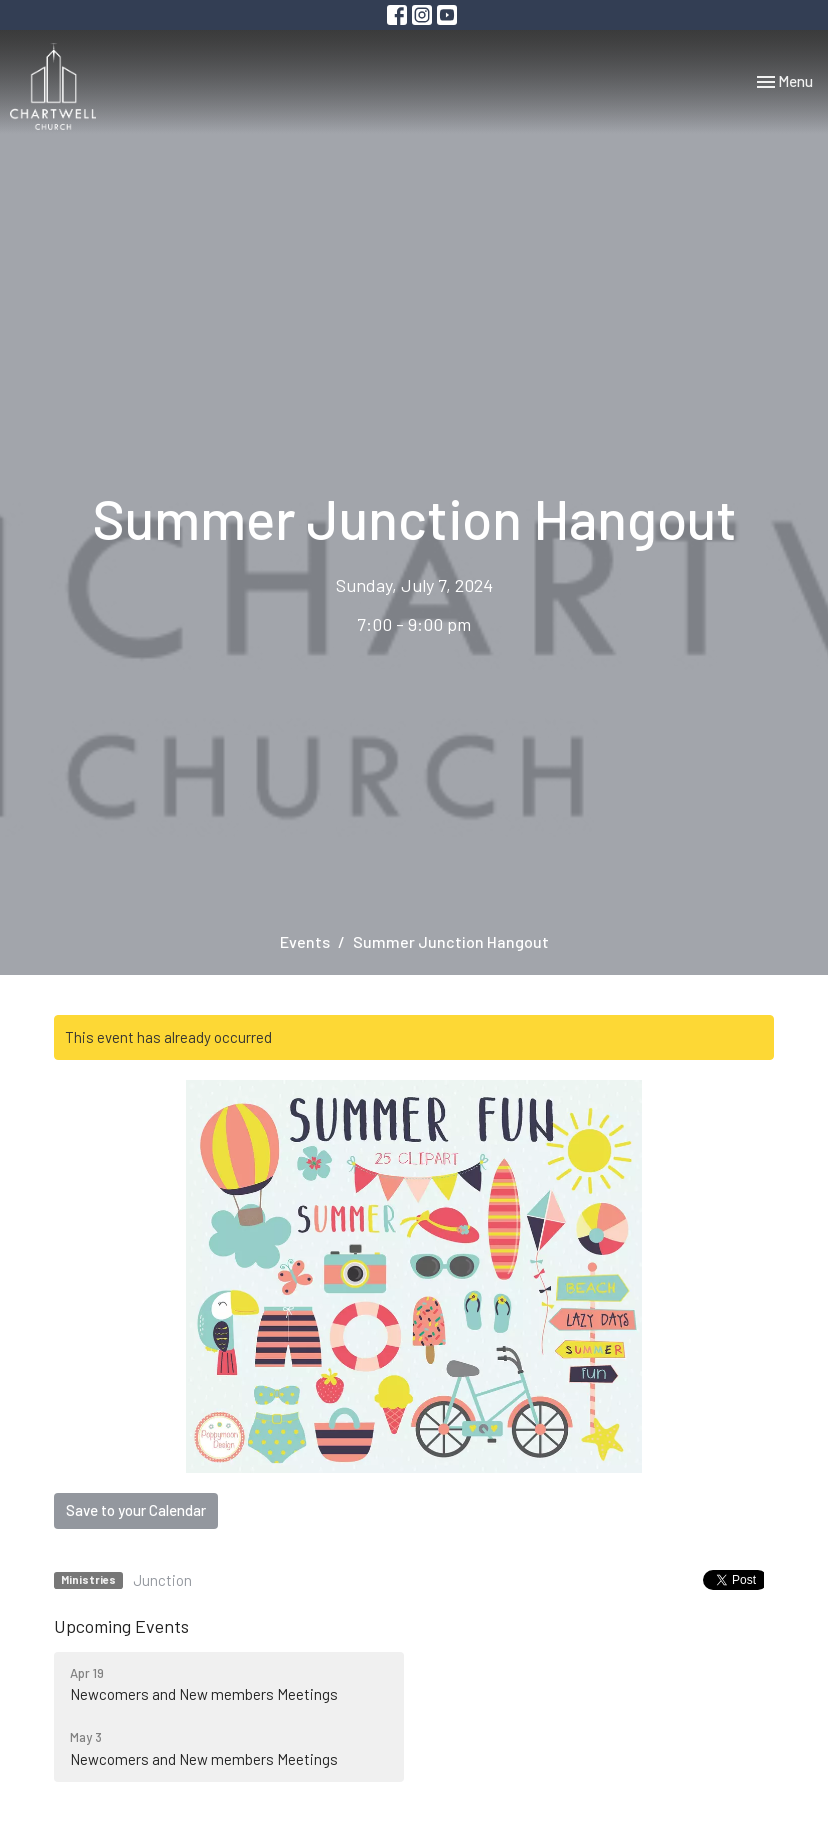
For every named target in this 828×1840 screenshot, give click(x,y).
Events (305, 941)
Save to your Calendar (136, 1510)
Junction (162, 1580)
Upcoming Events (121, 1626)
